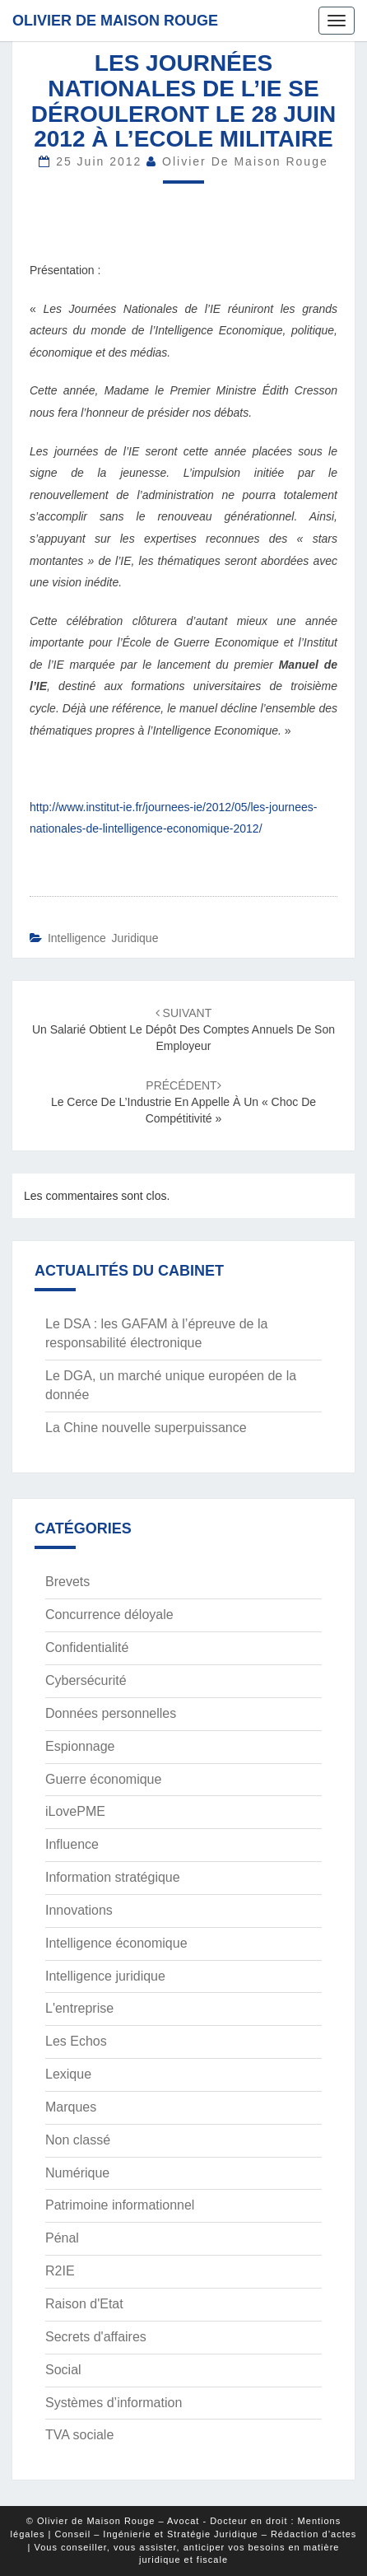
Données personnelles (110, 1713)
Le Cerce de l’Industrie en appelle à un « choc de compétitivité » (183, 1102)
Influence (72, 1844)
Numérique (77, 2173)
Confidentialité (86, 1647)
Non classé (77, 2140)
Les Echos (76, 2041)
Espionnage (80, 1746)
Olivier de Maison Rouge (115, 20)
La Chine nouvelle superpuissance (146, 1428)
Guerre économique (103, 1779)
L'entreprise (79, 2008)
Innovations (79, 1910)
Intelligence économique (116, 1943)
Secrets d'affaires (95, 2337)
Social (63, 2370)
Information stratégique (112, 1877)
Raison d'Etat (84, 2304)
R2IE (60, 2271)
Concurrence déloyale (109, 1615)
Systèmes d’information (113, 2403)
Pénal (62, 2238)
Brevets (67, 1582)
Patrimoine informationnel (119, 2205)
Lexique (68, 2074)
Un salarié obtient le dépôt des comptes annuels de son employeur (183, 1029)
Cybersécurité (86, 1680)
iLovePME (75, 1811)
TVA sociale (79, 2435)
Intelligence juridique (103, 938)
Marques (70, 2107)
